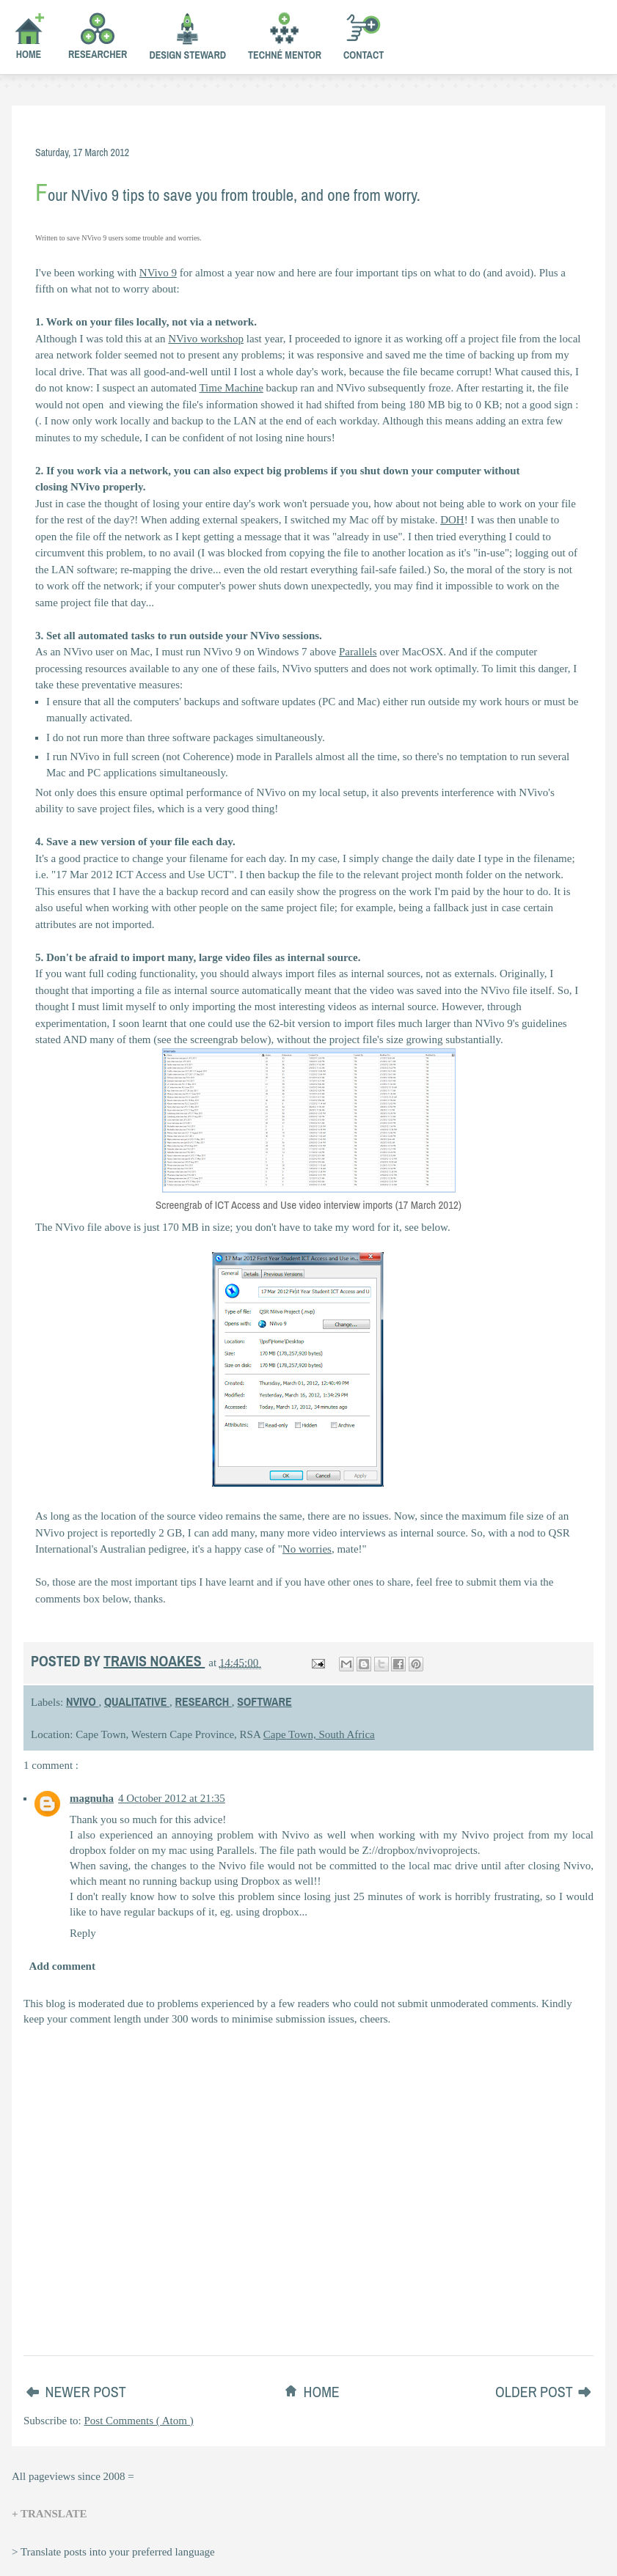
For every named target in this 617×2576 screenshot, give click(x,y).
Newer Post (85, 2392)
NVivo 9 (158, 273)
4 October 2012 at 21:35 (171, 1798)
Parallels (358, 652)
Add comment (62, 1966)
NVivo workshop (206, 339)
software (264, 1701)
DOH (452, 520)
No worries (307, 1549)
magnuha (92, 1798)
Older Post (535, 2392)
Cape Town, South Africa (319, 1734)
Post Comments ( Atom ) (139, 2420)
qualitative (136, 1701)
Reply (83, 1933)
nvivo (82, 1701)
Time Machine (231, 388)
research (203, 1701)
